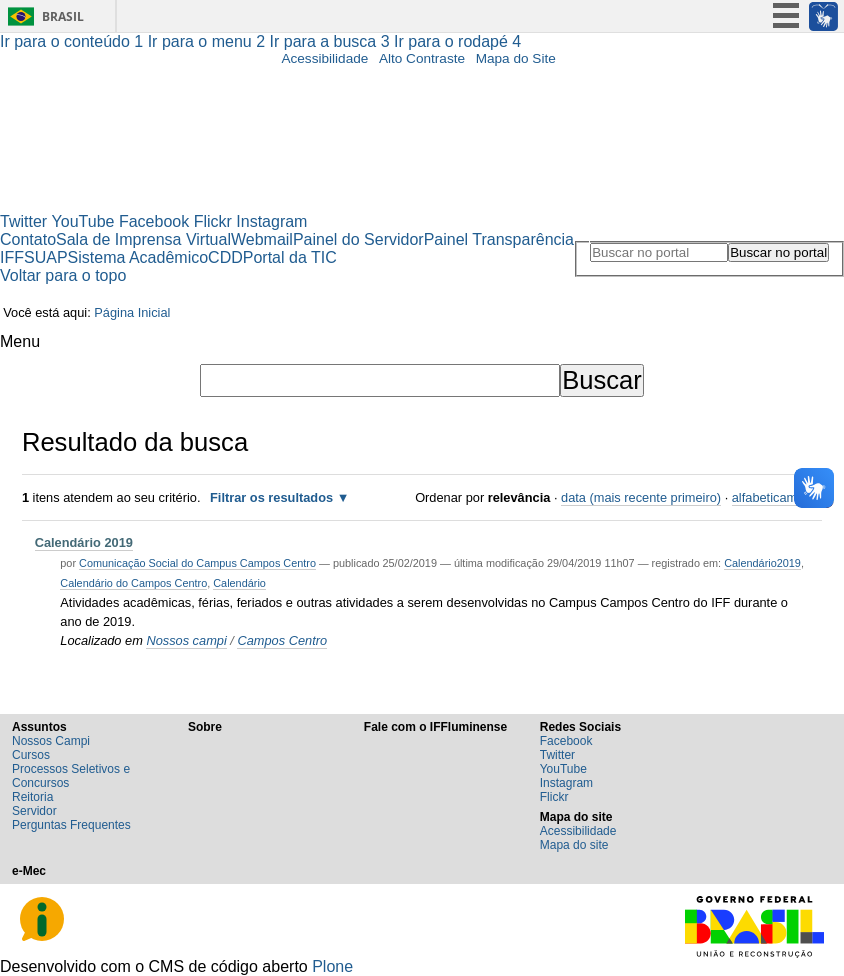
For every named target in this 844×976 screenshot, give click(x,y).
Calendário (239, 583)
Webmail (262, 239)
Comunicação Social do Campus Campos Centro (197, 563)
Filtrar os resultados (271, 497)
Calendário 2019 (84, 542)
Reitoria (32, 797)
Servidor (34, 811)
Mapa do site (574, 845)
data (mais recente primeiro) (641, 497)
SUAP (46, 257)
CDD (225, 257)
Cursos (31, 755)
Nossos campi (186, 640)
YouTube (83, 221)
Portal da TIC (290, 257)
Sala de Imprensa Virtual (143, 239)
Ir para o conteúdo (74, 41)
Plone (332, 966)
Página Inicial (132, 312)
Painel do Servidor (358, 239)
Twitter (23, 221)
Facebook (154, 221)
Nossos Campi (51, 741)
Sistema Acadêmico (138, 257)
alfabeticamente (777, 497)
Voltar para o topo (63, 275)
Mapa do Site (516, 58)
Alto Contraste (422, 58)
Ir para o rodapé (457, 41)
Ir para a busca (332, 41)
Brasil (63, 16)
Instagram (271, 221)
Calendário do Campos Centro (133, 583)
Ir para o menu (209, 41)
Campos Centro (282, 640)
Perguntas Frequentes (71, 825)
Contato (28, 239)
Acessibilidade (324, 58)
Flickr (213, 221)
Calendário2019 (762, 563)
